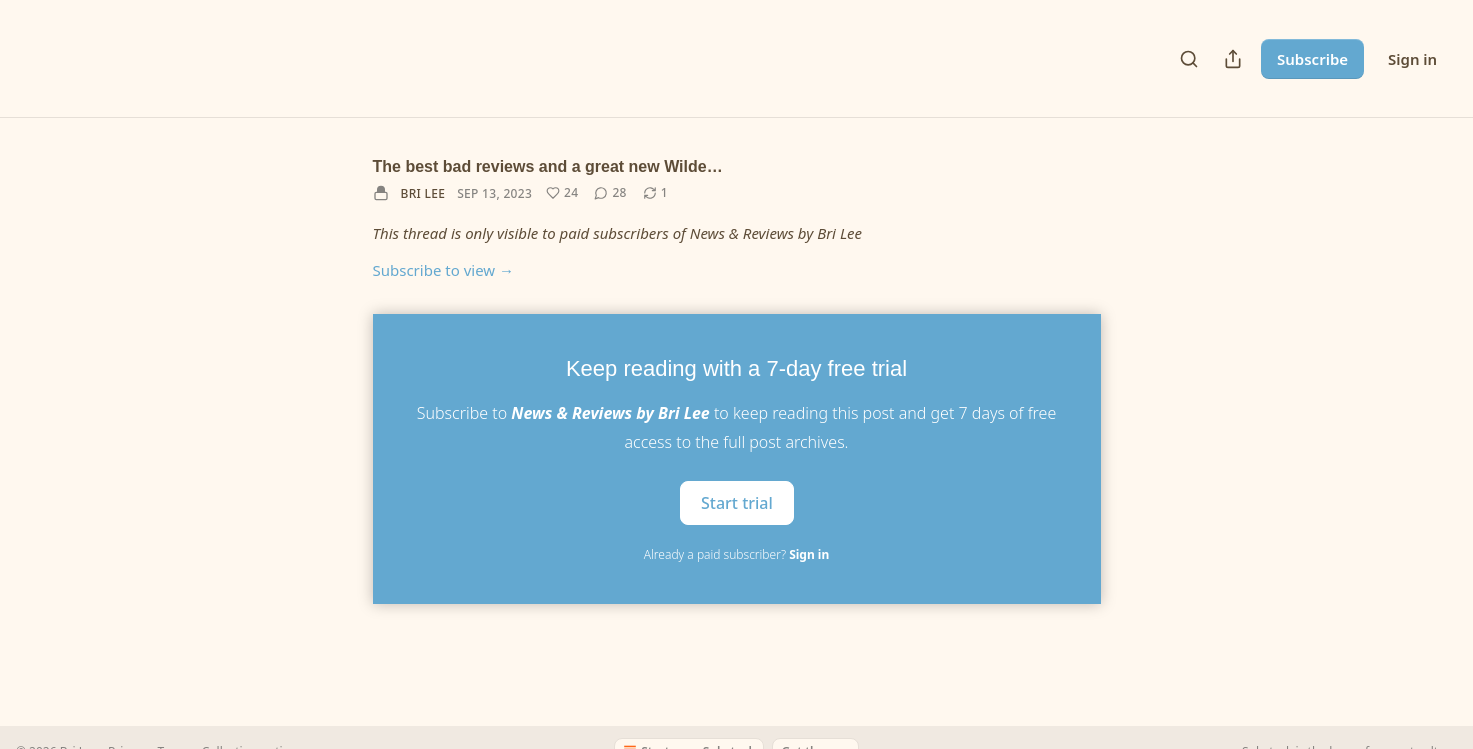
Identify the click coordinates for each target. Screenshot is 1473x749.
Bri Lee (423, 193)
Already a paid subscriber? (736, 554)
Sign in (1412, 59)
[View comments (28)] (610, 193)
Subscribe (1312, 59)
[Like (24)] (562, 193)
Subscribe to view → (444, 270)
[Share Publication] (1233, 59)
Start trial (737, 502)
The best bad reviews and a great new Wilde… (548, 166)
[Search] (1189, 59)
